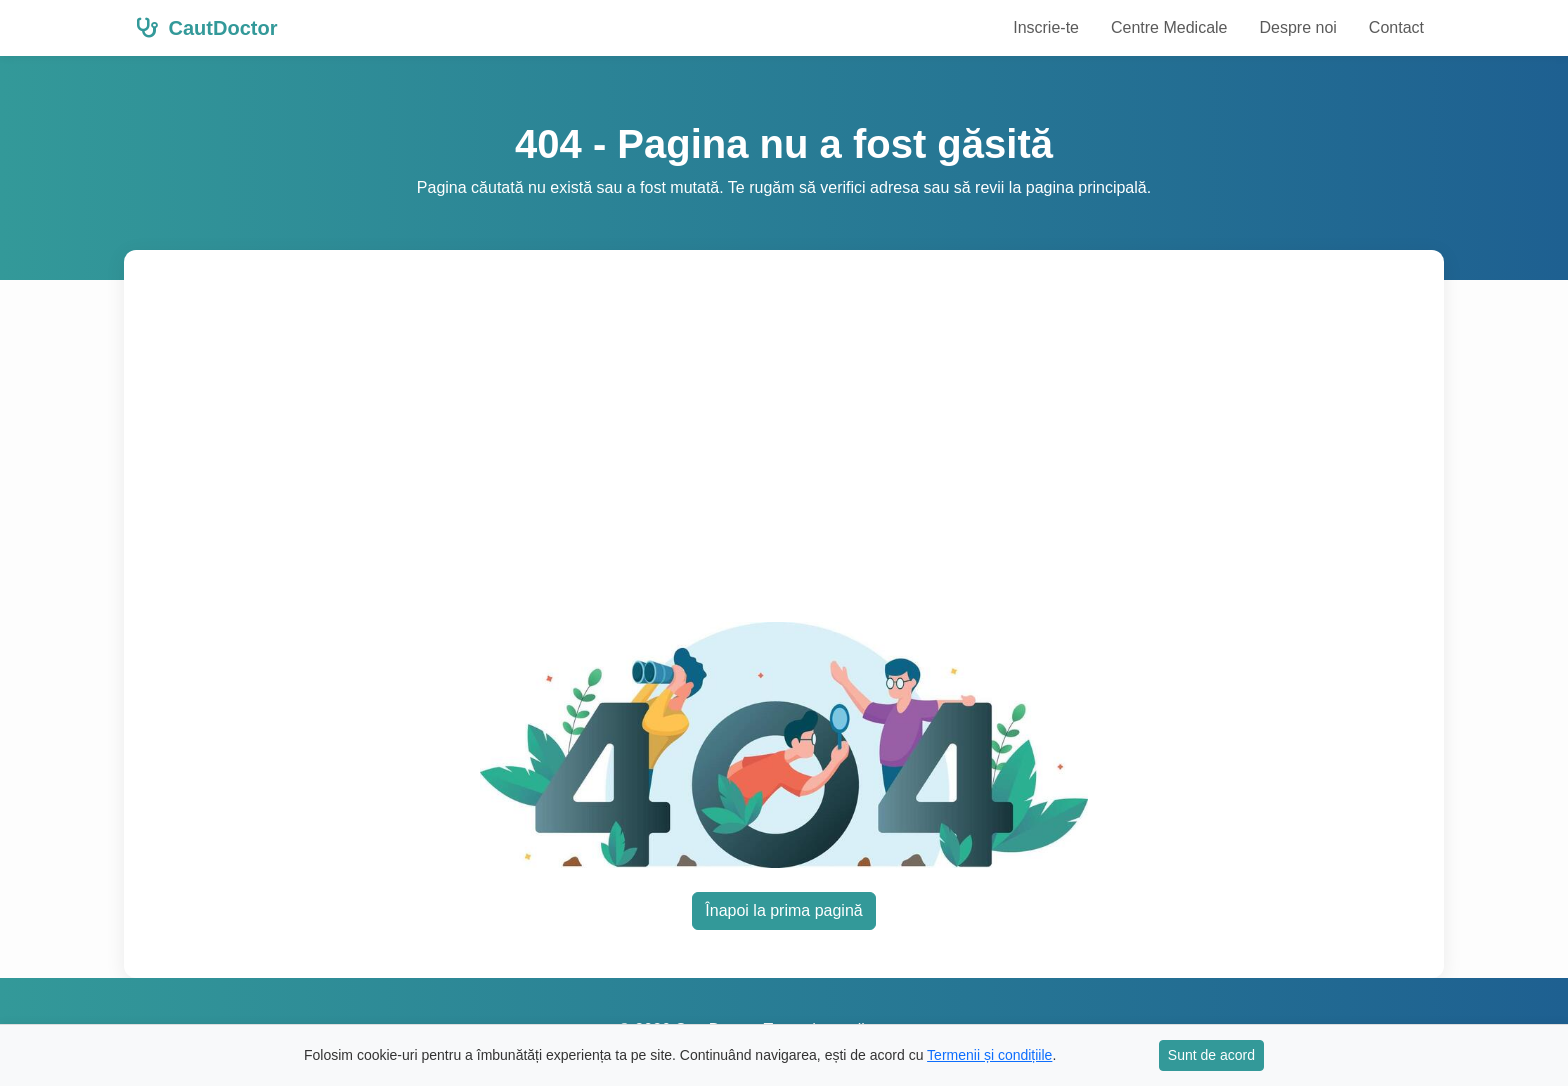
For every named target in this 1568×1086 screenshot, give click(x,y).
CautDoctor (206, 28)
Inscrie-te (1046, 27)
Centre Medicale (1169, 27)
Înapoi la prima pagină (783, 910)
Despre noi (1297, 27)
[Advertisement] (784, 448)
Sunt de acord (1211, 1055)
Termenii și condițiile (989, 1055)
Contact (1396, 27)
